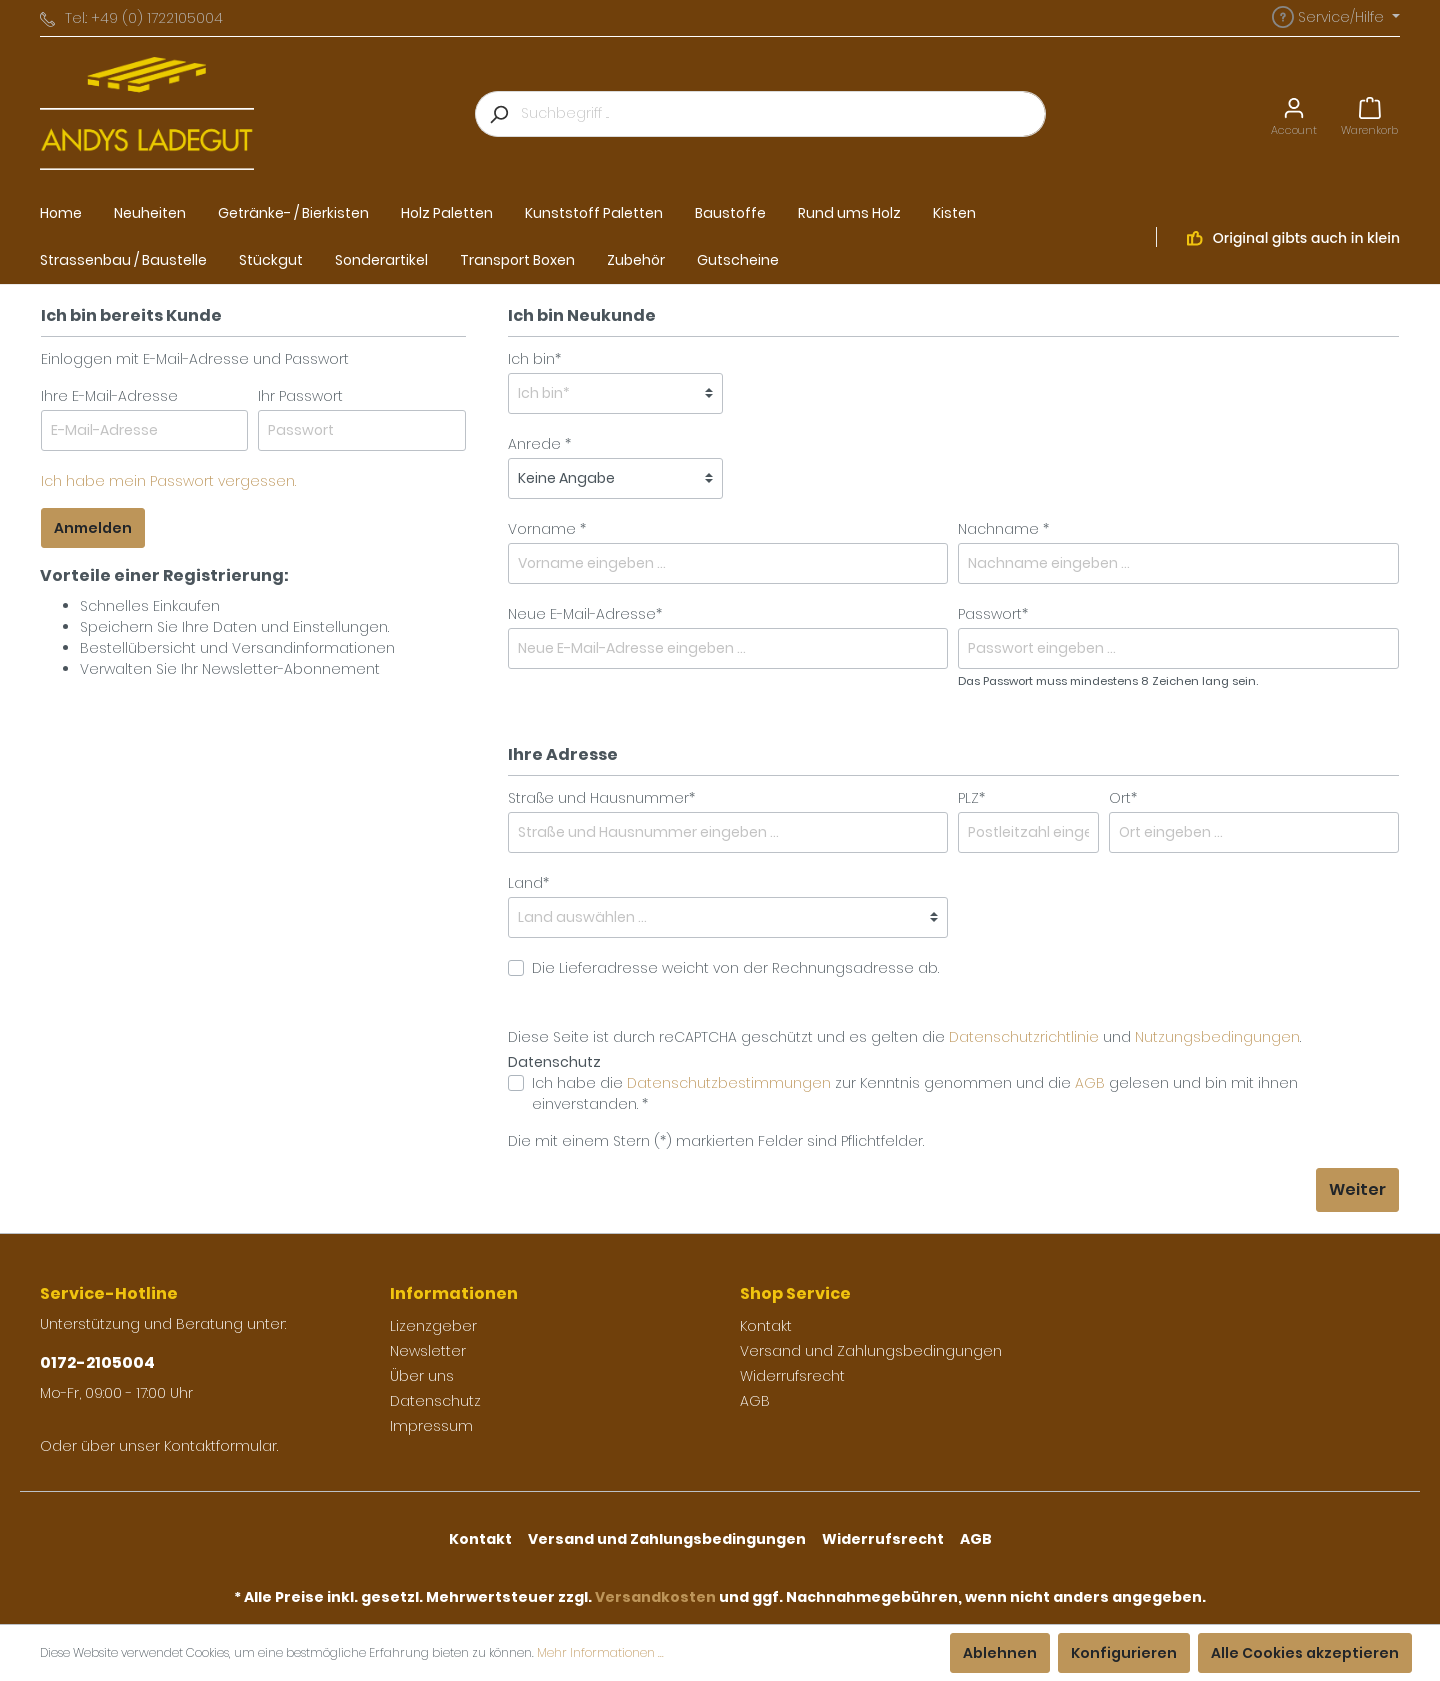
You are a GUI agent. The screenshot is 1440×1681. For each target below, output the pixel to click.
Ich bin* (534, 359)
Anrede (534, 444)
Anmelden (93, 528)
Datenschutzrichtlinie (1024, 1037)
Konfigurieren (1124, 1653)
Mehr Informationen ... (600, 1652)
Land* (528, 883)
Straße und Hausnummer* (601, 798)
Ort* (1123, 798)
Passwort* (993, 614)
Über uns (422, 1376)
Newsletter (428, 1351)
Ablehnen (1000, 1653)
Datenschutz (435, 1401)
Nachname (998, 529)
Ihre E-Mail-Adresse (109, 396)
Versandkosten (655, 1597)
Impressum (431, 1426)
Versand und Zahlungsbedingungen (871, 1351)
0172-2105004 (97, 1362)
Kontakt (766, 1326)
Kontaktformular (220, 1446)
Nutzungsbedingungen (1217, 1037)
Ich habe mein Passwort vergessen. (168, 481)
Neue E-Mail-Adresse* (585, 614)
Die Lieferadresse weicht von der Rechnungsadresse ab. (735, 968)
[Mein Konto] (1294, 113)
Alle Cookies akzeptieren (1305, 1653)
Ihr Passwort (300, 396)
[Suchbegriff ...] (783, 114)
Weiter (1357, 1189)
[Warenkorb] (1369, 113)
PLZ (971, 798)
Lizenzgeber (433, 1326)
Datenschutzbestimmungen (729, 1083)
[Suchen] (498, 114)
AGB (1090, 1083)
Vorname (542, 529)
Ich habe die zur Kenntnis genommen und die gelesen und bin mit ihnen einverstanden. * (915, 1093)
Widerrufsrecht (792, 1376)
